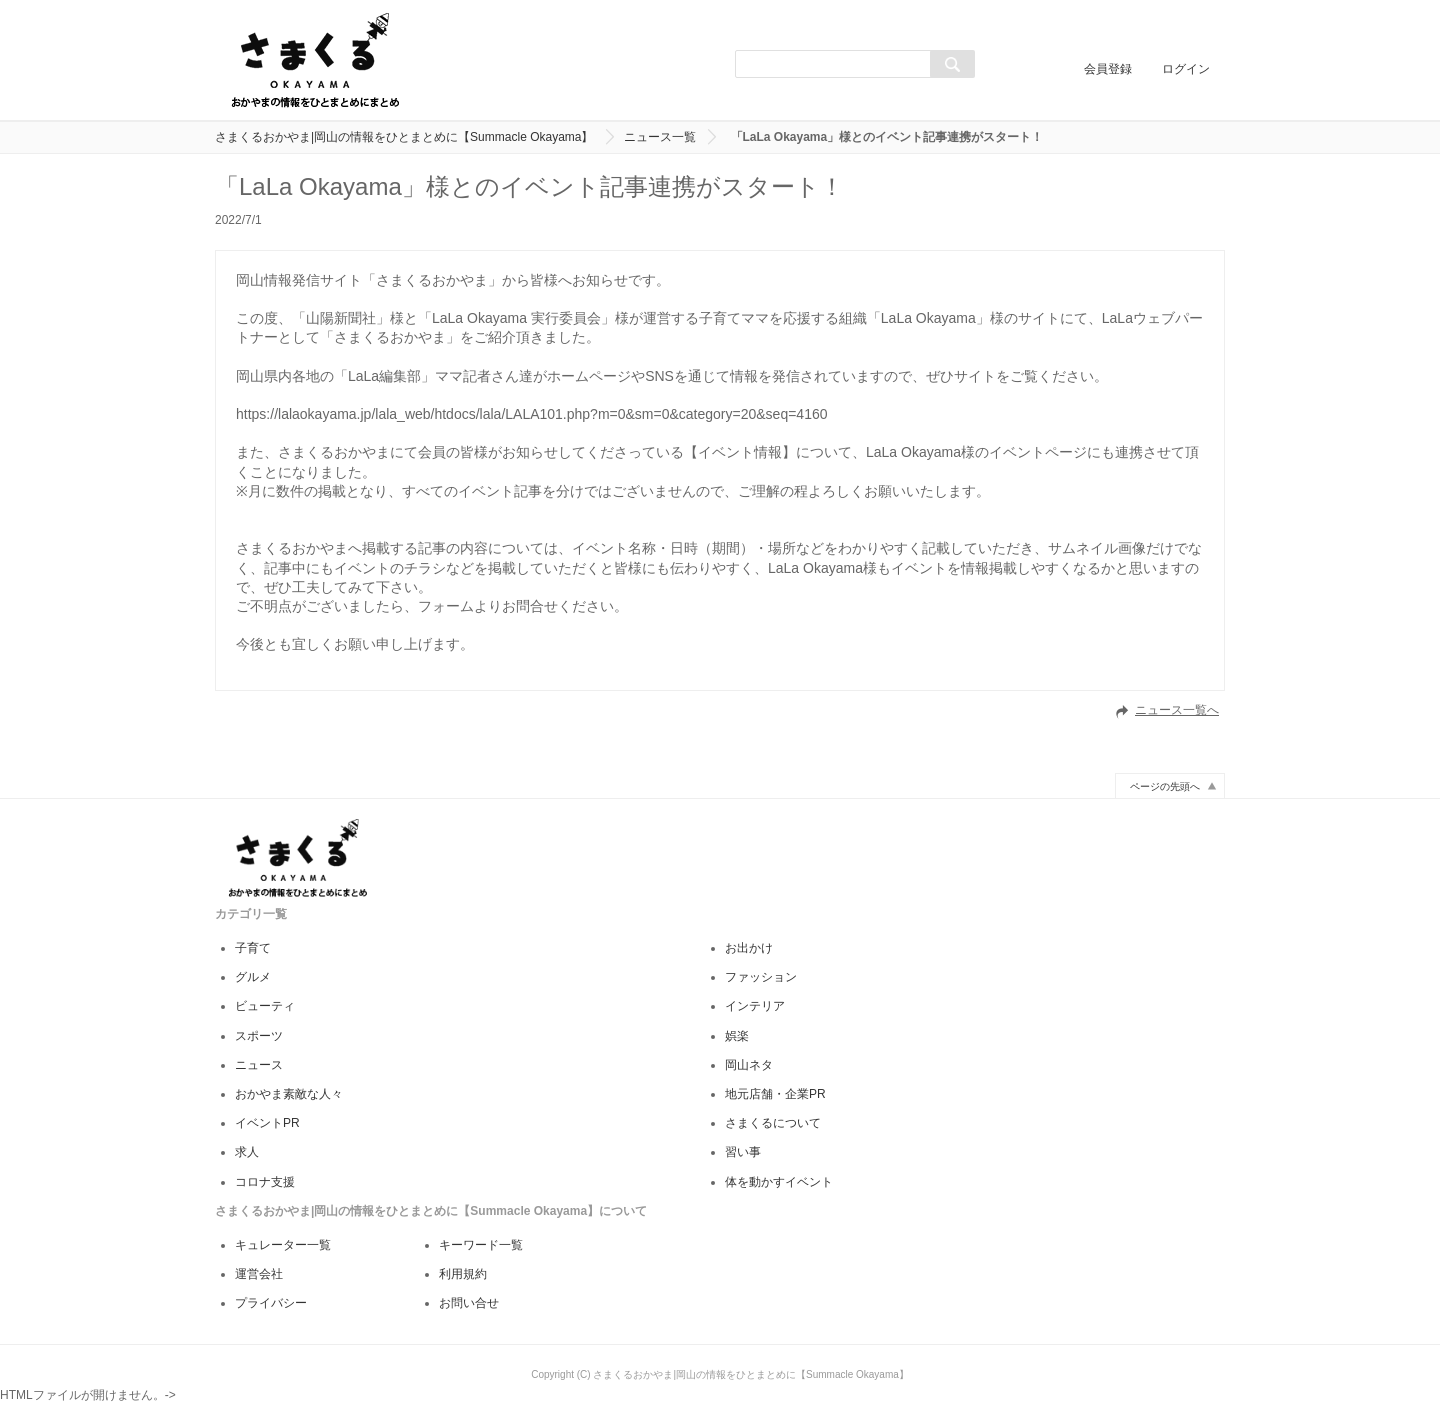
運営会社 (259, 1274)
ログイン (1186, 69)
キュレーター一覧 (283, 1245)
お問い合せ (469, 1303)
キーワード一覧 (481, 1245)
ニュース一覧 (660, 137)
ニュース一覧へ (1177, 710)
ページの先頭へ (1165, 786)
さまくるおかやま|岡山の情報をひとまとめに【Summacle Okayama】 (404, 137)
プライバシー (271, 1303)
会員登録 (1108, 69)
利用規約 (463, 1274)
